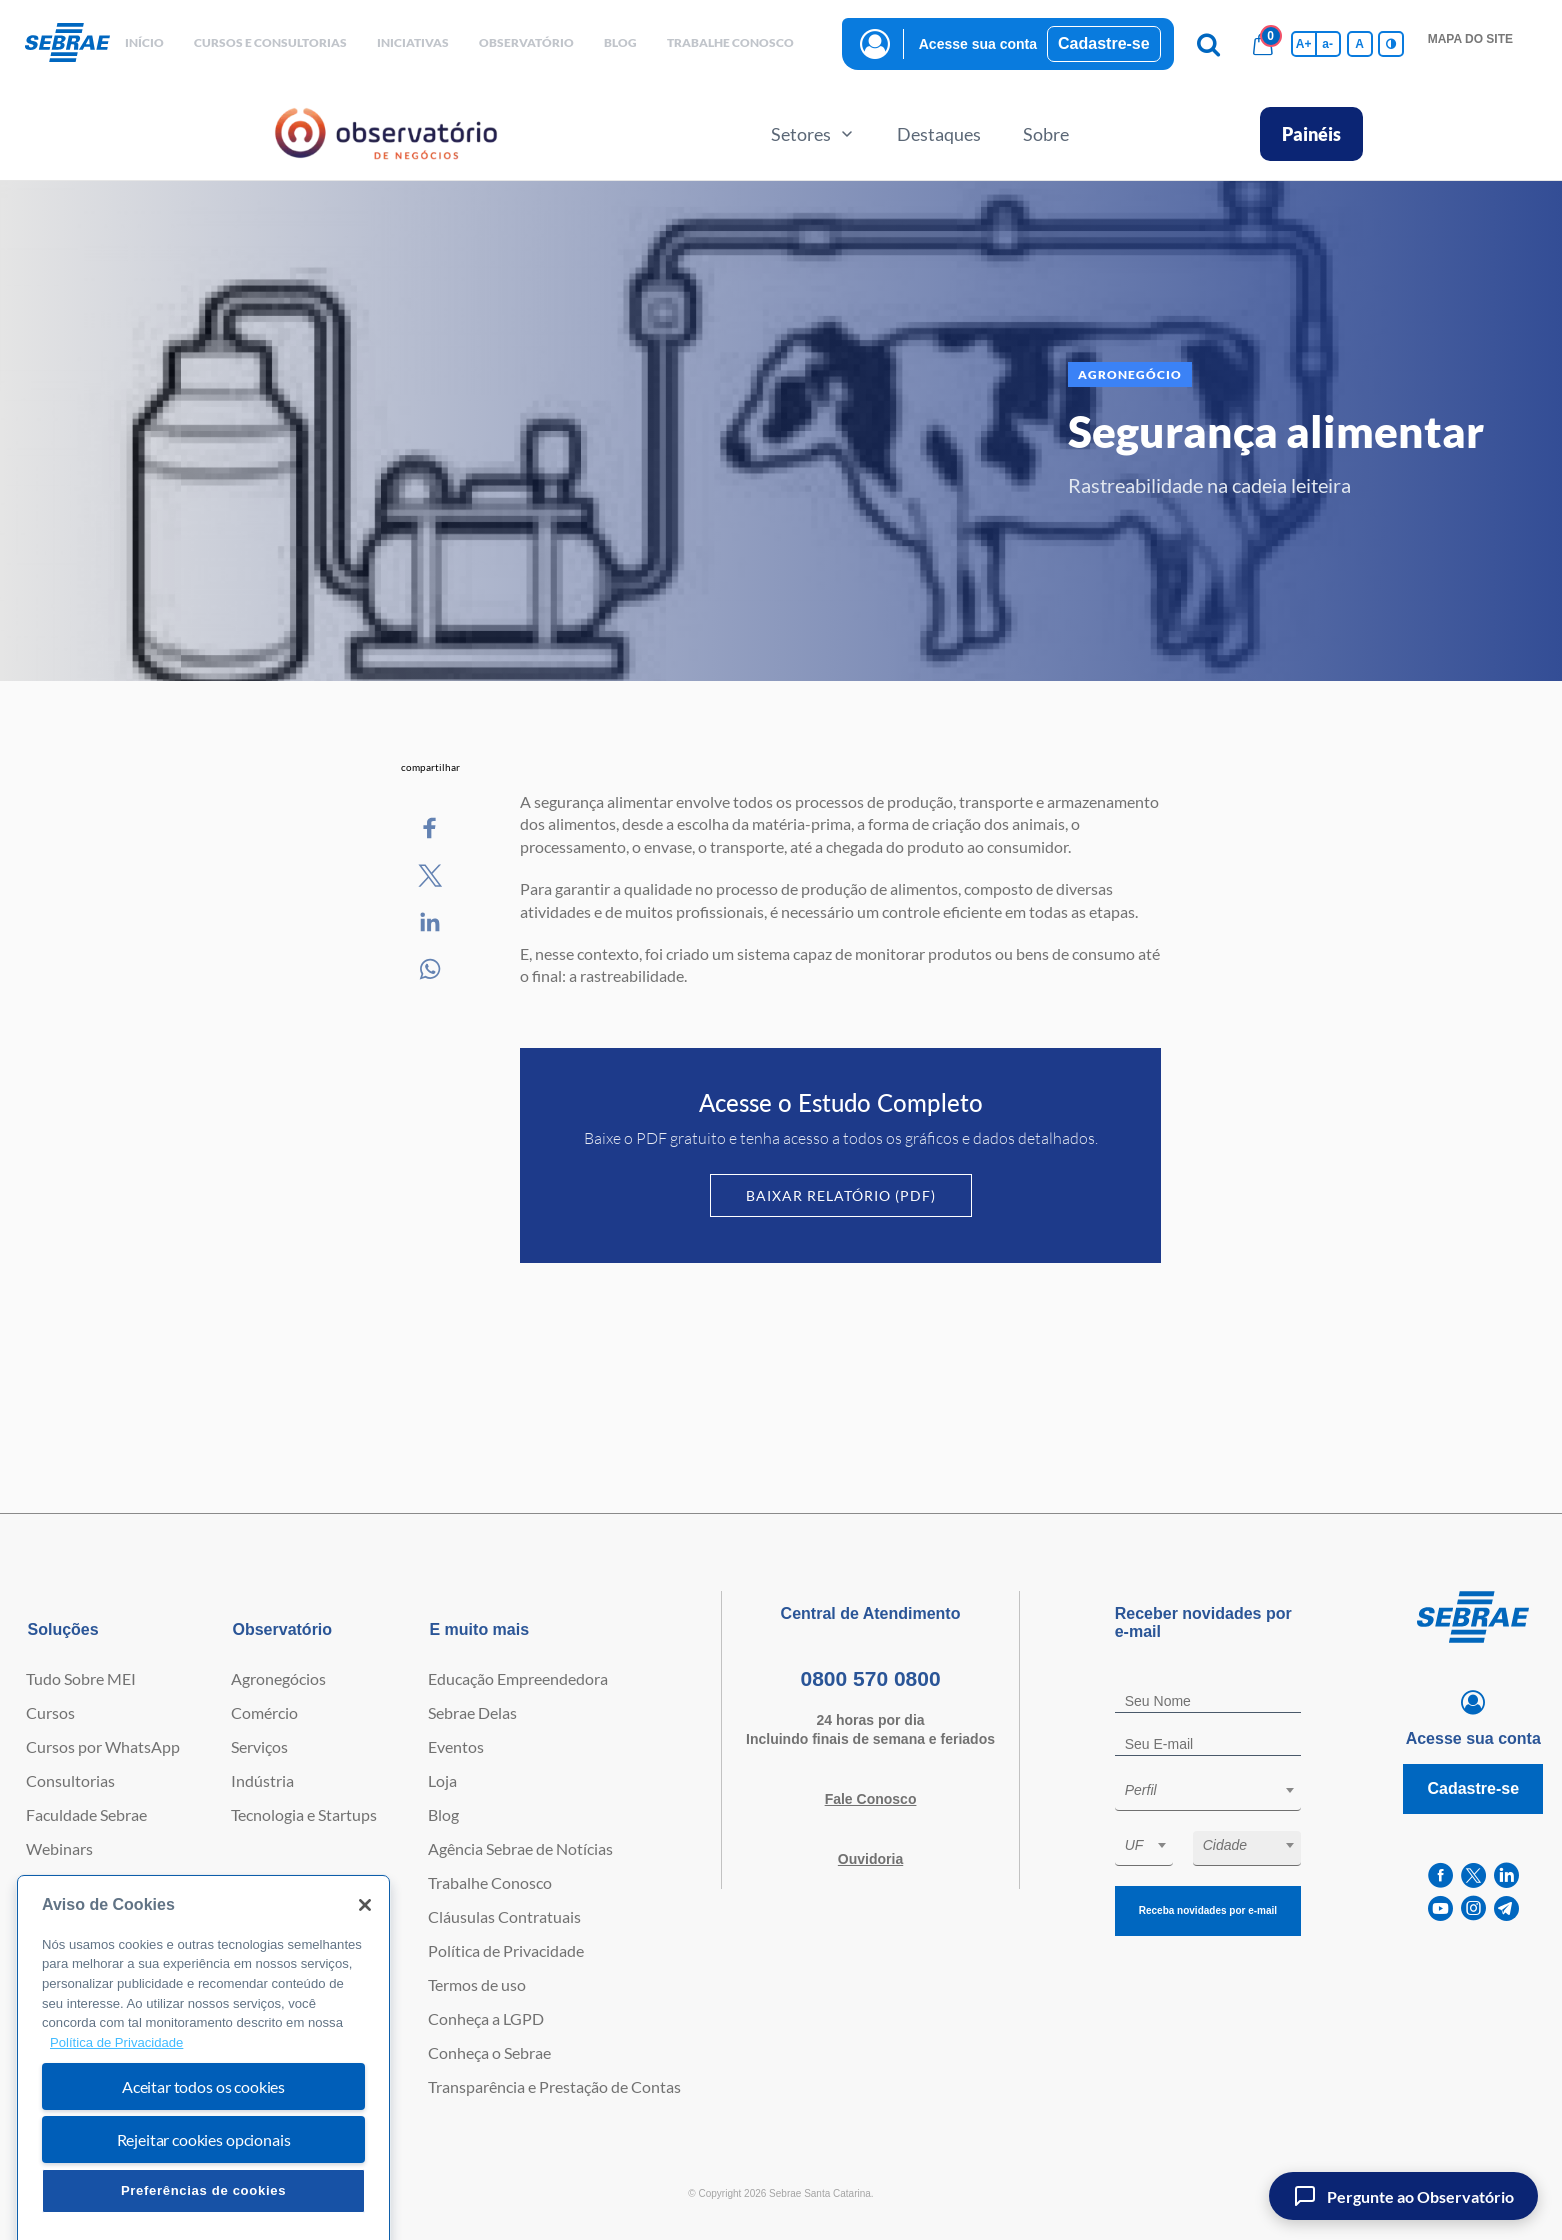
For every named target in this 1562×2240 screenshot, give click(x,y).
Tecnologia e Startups (304, 1814)
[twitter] (1473, 1875)
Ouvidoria (870, 1859)
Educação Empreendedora (518, 1678)
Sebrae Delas (472, 1712)
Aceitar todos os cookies (203, 2154)
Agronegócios (278, 1678)
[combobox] (1208, 1793)
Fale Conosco (871, 1799)
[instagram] (1473, 1908)
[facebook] (1440, 1875)
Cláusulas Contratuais (504, 1916)
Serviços (259, 1746)
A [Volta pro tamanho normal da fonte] (1359, 44)
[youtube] (1440, 1908)
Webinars (59, 1848)
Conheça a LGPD (486, 2018)
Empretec (59, 1882)
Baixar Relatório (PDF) (841, 1195)
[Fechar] (365, 1973)
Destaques (939, 134)
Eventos (456, 1746)
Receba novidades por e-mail (1208, 1910)
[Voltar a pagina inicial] (67, 43)
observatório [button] (526, 42)
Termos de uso (477, 1984)
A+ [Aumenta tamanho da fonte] (1304, 44)
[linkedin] (1506, 1875)
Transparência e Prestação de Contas (554, 2086)
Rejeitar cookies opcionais (204, 2207)
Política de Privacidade (506, 1950)
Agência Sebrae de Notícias (520, 1848)
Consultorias (70, 1780)
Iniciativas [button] (413, 42)
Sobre (1046, 134)
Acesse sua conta (978, 44)
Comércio (264, 1712)
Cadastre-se (1104, 43)
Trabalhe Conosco (490, 1882)
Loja (442, 1780)
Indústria (262, 1780)
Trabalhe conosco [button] (730, 42)
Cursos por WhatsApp (103, 1746)
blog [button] (620, 42)
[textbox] (1218, 1790)
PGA (42, 1916)
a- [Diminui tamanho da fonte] (1327, 44)
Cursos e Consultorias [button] (270, 42)
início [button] (144, 42)
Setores (813, 134)
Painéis (1311, 134)
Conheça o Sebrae (489, 2052)
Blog (443, 1814)
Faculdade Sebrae (86, 1814)
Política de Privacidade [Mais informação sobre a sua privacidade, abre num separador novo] (116, 2110)
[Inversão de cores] (1391, 44)
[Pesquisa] (1209, 44)
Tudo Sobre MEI (81, 1678)
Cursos (50, 1712)
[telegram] (1506, 1908)
